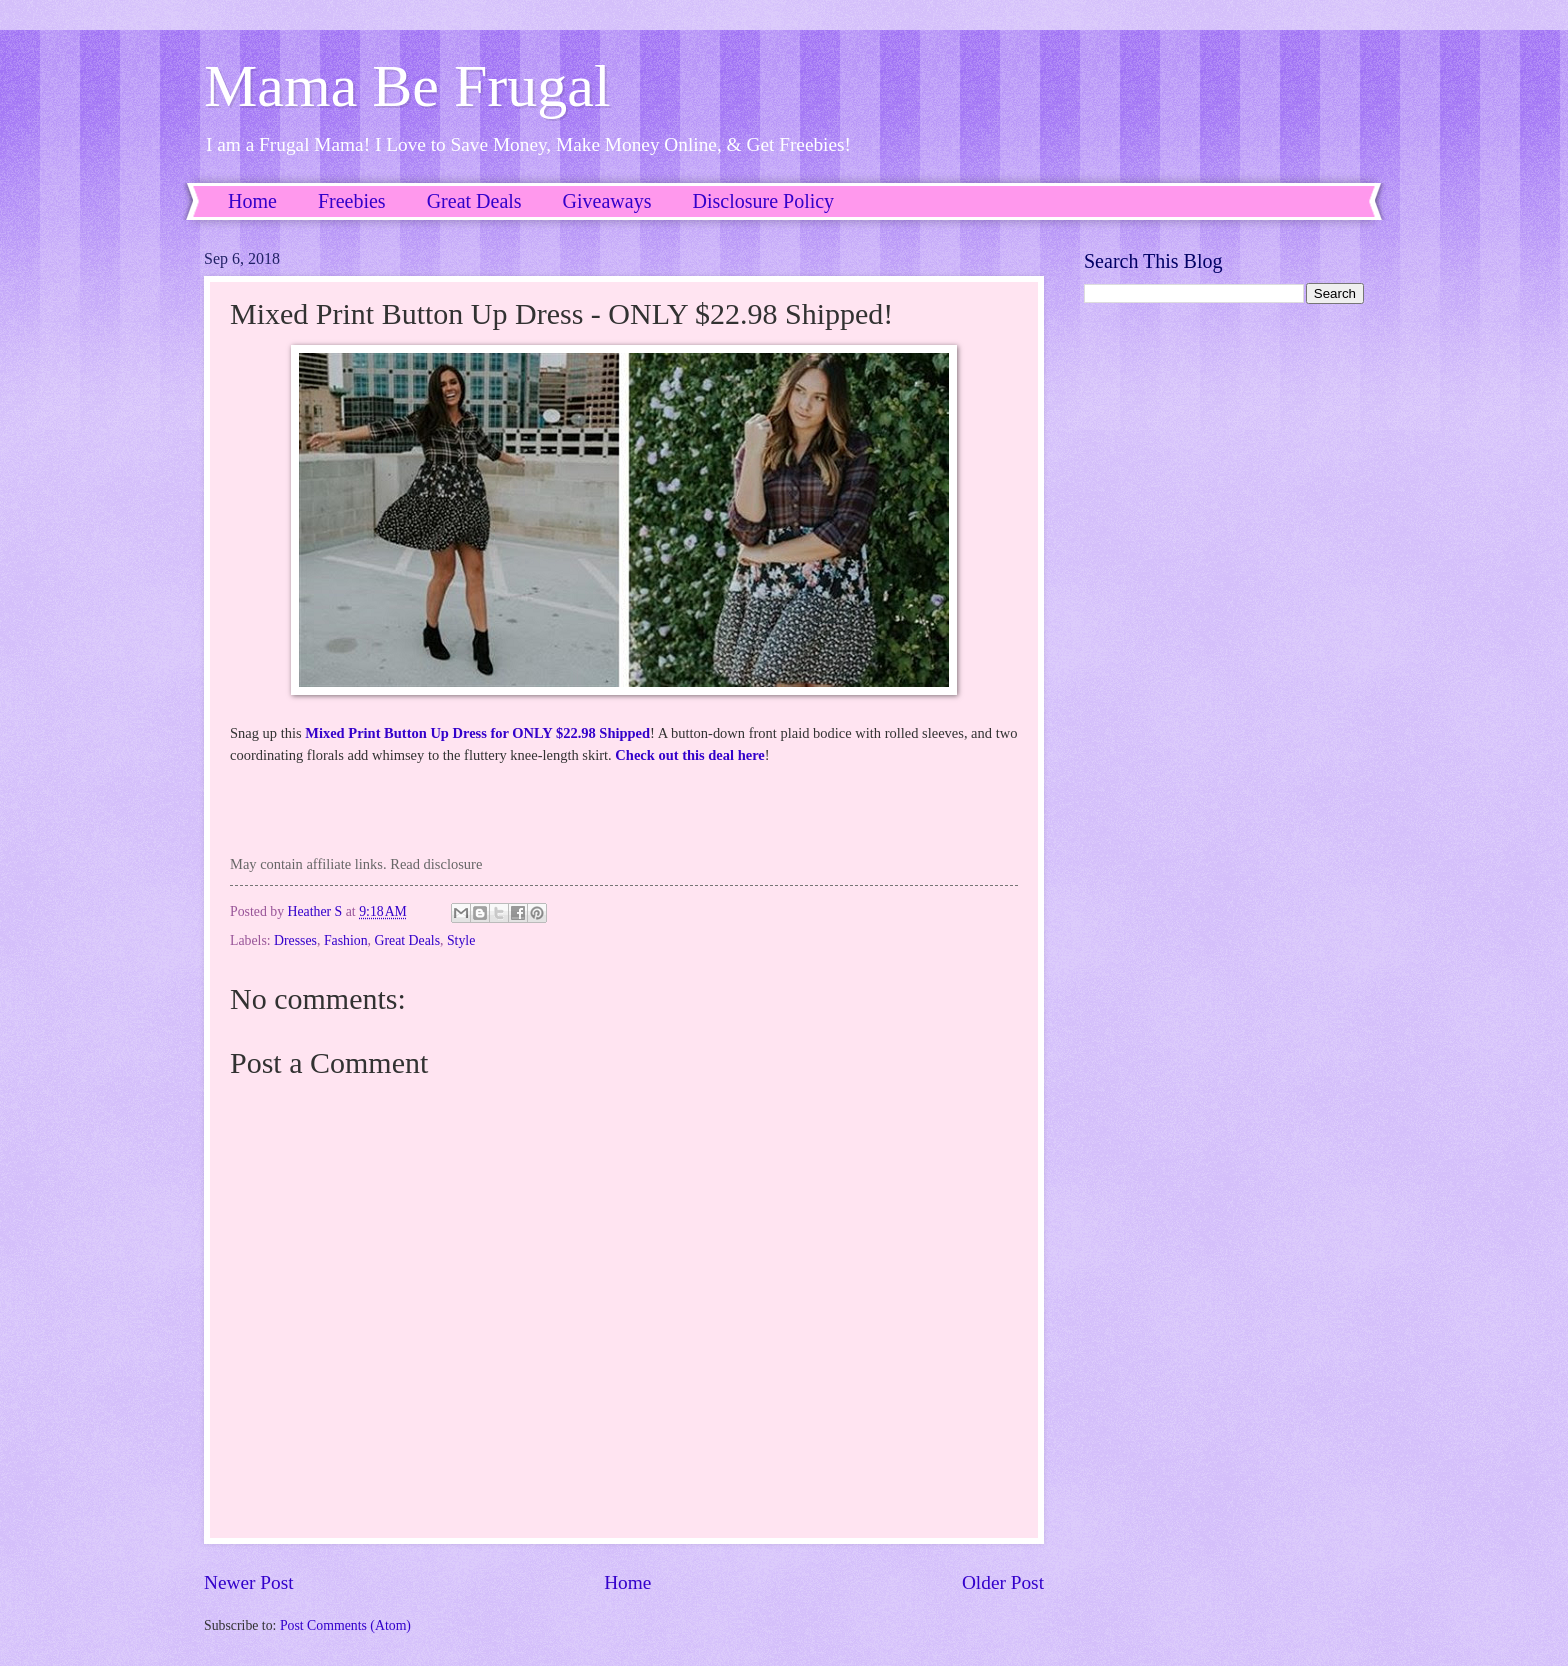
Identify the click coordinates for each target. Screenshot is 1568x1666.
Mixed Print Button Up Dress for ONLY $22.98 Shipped (477, 733)
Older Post (1003, 1582)
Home (252, 201)
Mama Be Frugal (407, 86)
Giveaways (607, 201)
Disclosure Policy (763, 201)
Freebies (352, 201)
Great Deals (474, 201)
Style (461, 940)
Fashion (346, 940)
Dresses (295, 940)
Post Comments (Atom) (345, 1625)
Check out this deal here (689, 755)
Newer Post (249, 1582)
